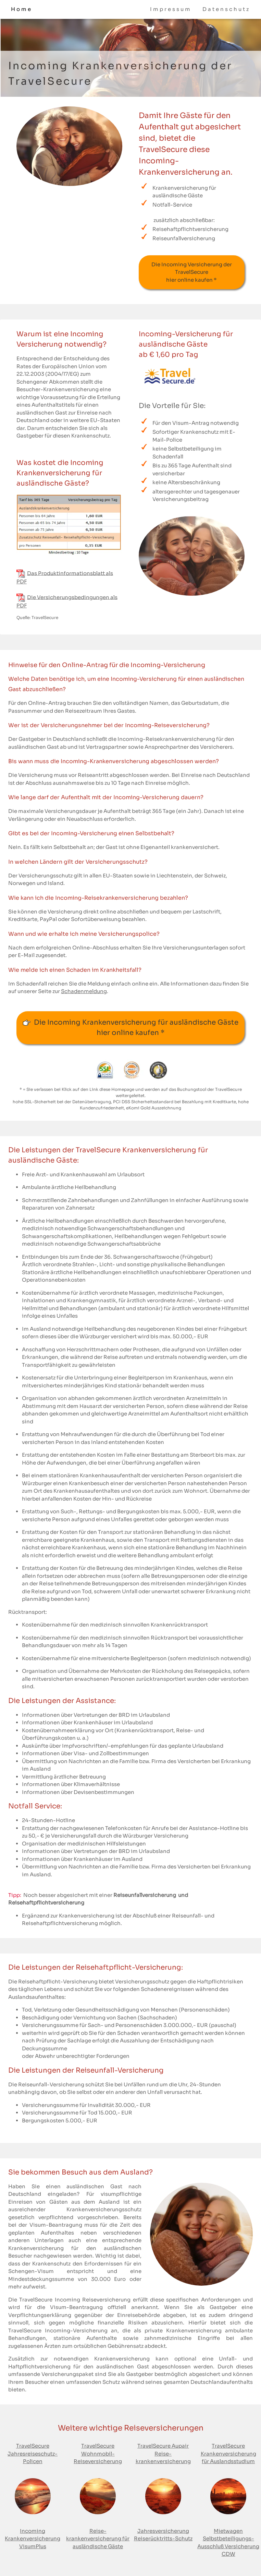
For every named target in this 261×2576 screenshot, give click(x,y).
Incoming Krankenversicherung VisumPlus (32, 2539)
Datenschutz (226, 9)
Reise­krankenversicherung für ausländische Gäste (97, 2539)
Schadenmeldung (84, 991)
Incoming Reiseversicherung (94, 2299)
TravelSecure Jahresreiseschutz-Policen (33, 2453)
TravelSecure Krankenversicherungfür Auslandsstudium (228, 2453)
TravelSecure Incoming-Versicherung (58, 2330)
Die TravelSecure (30, 2299)
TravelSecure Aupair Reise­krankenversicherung (163, 2453)
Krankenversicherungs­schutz (103, 2209)
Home (21, 9)
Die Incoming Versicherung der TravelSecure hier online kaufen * (191, 272)
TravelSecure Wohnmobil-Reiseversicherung (98, 2453)
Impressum (170, 9)
